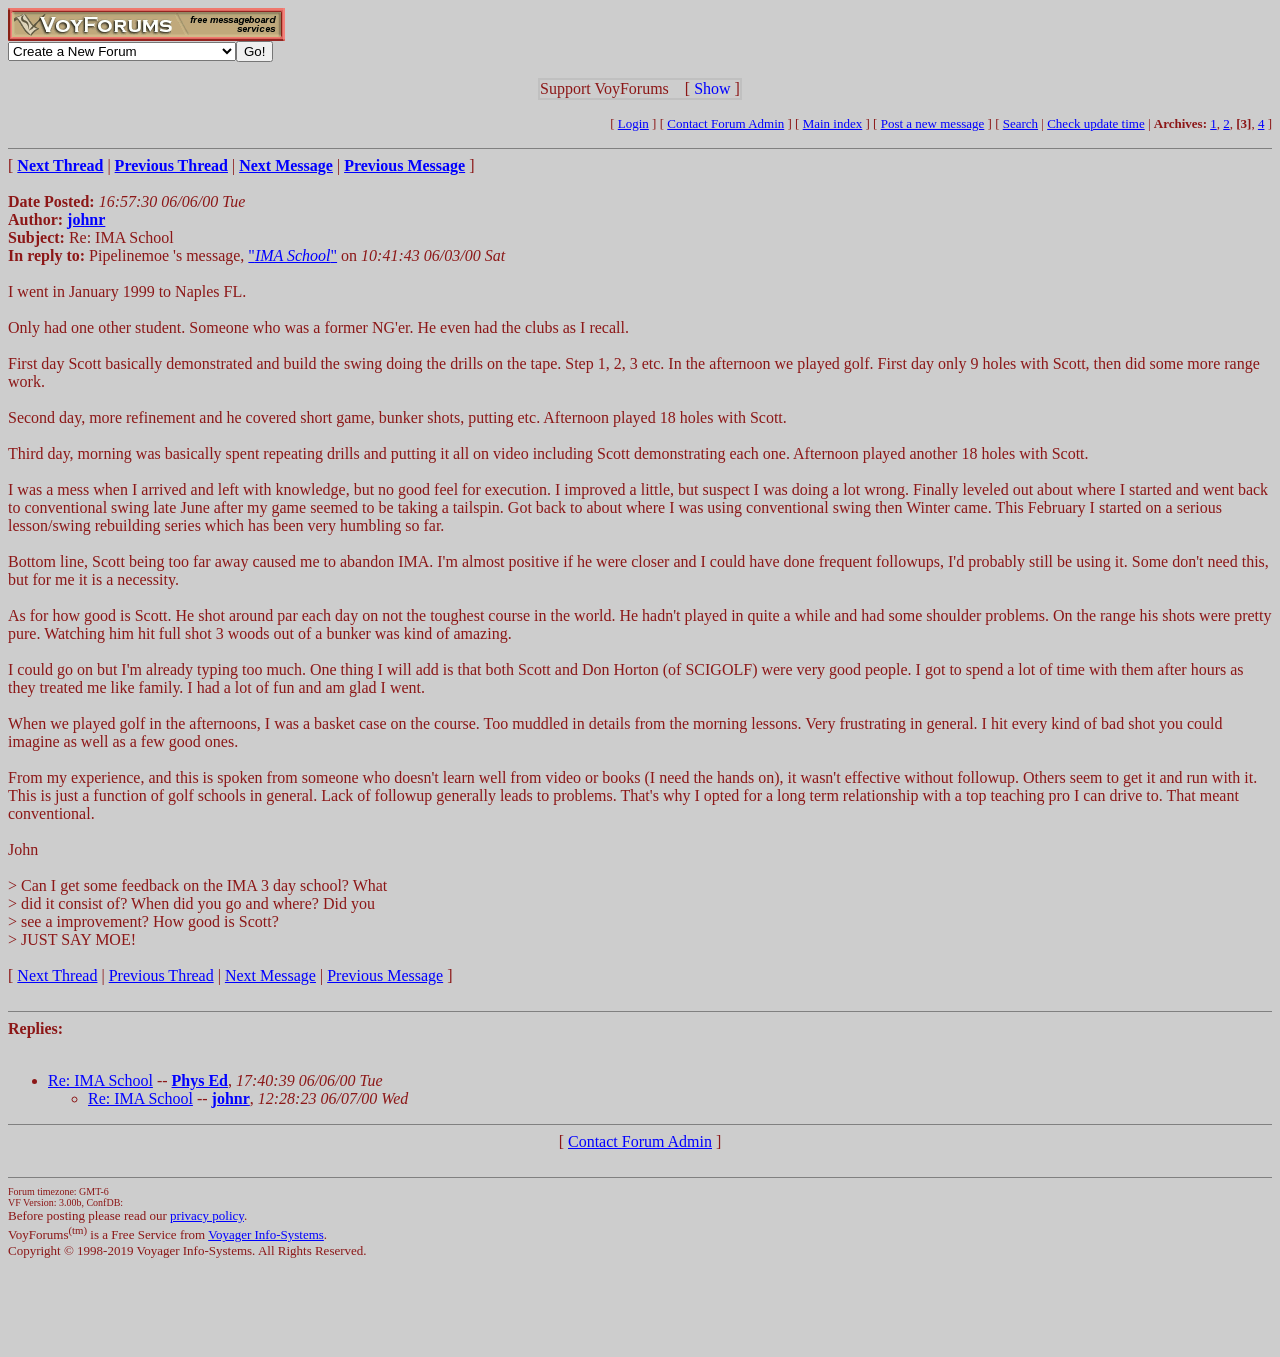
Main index (833, 123)
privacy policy (207, 1215)
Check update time (1095, 123)
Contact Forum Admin (725, 123)
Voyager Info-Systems (266, 1234)
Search (1020, 123)
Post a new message (933, 123)
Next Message (270, 975)
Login (633, 123)
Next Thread (57, 975)
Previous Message (385, 975)
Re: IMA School (100, 1080)
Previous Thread (161, 975)
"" (292, 255)
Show (712, 88)
